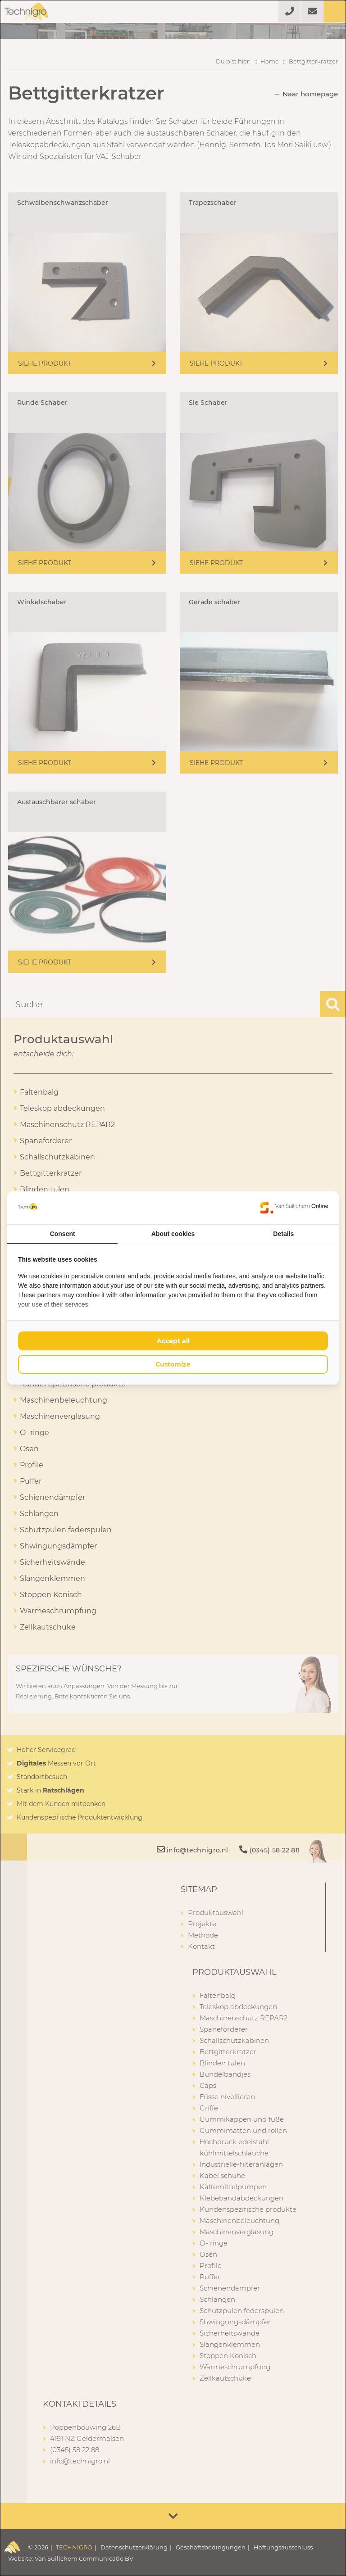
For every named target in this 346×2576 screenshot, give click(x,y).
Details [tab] (283, 1233)
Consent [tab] (62, 1233)
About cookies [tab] (173, 1233)
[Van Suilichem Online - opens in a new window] (294, 1207)
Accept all (173, 1341)
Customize (173, 1364)
